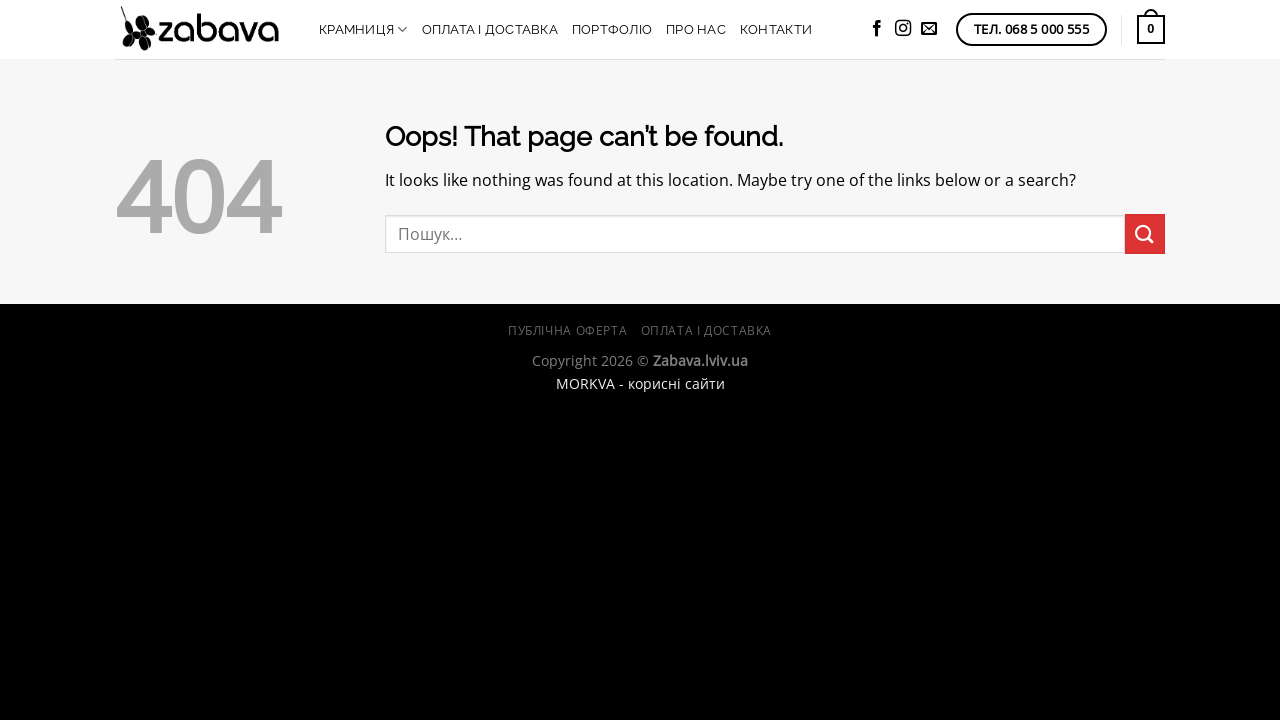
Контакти (776, 29)
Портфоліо (612, 29)
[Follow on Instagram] (903, 29)
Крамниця (363, 29)
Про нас (696, 29)
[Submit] (1145, 233)
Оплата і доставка (490, 29)
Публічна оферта (567, 330)
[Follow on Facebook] (877, 29)
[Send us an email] (929, 29)
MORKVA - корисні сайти (640, 383)
